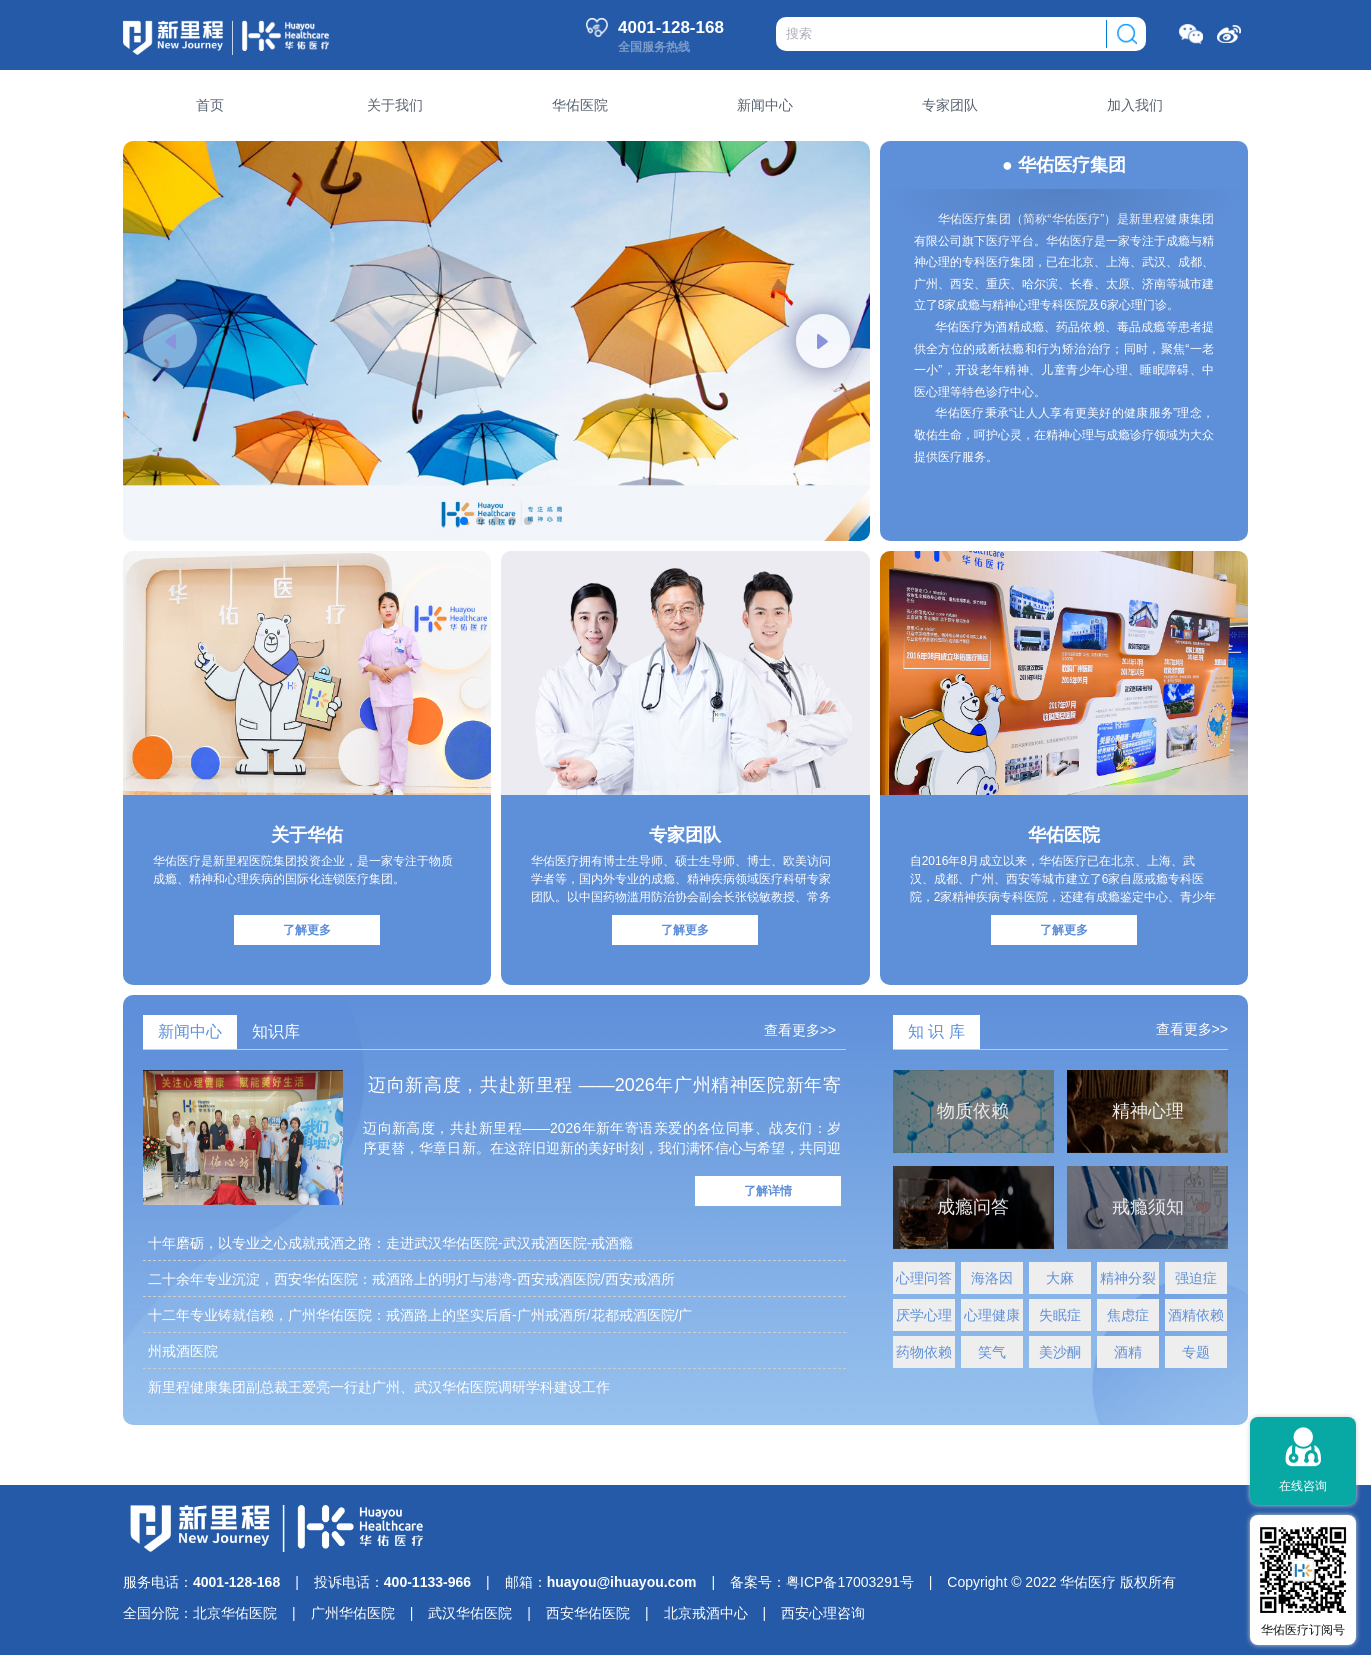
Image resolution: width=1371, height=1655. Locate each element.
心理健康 (992, 1315)
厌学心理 (924, 1315)
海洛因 (992, 1278)
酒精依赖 (1196, 1315)
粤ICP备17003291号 (850, 1582)
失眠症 (1060, 1315)
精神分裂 (1128, 1278)
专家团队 (685, 835)
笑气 (992, 1352)
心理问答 (924, 1278)
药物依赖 (924, 1352)
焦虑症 (1128, 1315)
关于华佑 (307, 835)
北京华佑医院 (235, 1613)
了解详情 (768, 1191)
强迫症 (1196, 1278)
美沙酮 (1060, 1352)
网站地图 (1176, 1634)
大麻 (1060, 1278)
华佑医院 (1064, 835)
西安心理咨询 (823, 1613)
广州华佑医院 (353, 1613)
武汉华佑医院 (470, 1613)
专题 (1196, 1352)
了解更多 (307, 930)
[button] (170, 341)
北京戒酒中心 (706, 1613)
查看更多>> (800, 1030)
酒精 (1128, 1352)
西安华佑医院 (588, 1613)
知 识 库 (936, 1031)
